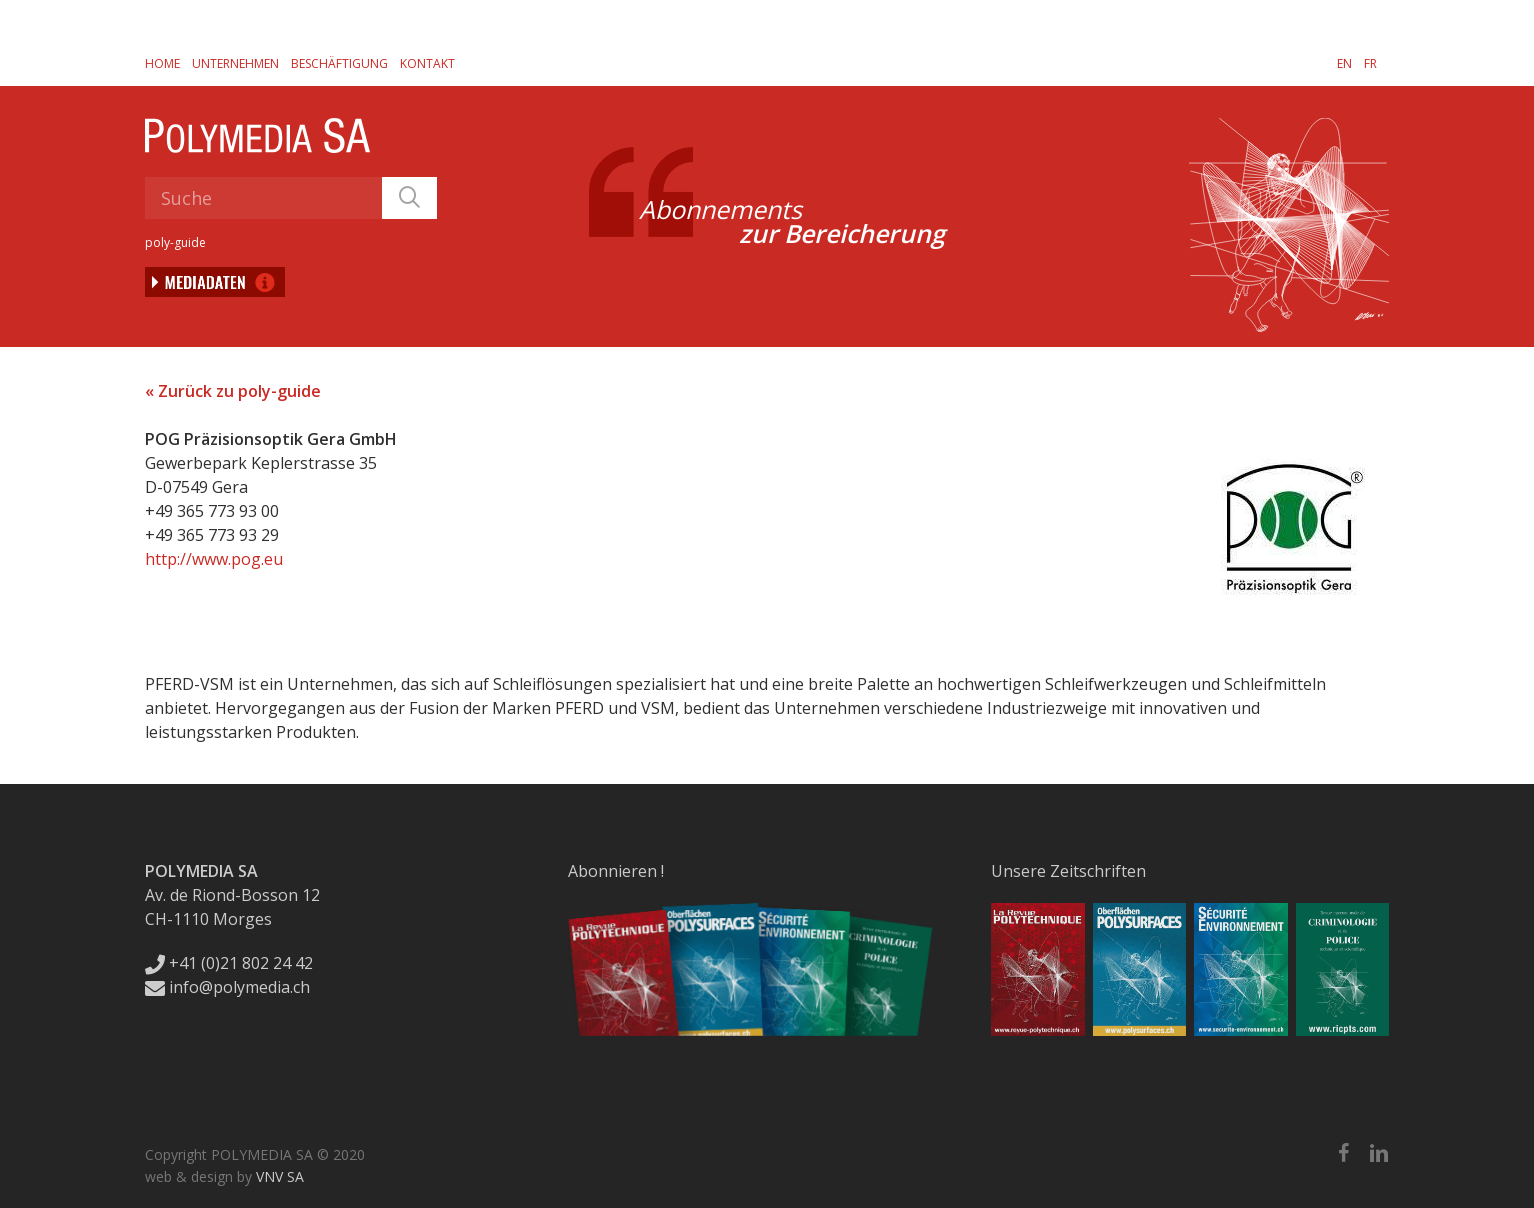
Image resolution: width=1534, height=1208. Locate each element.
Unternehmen (235, 63)
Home (162, 63)
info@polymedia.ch (227, 987)
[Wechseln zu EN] (1344, 63)
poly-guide (175, 242)
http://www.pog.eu (214, 559)
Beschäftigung (339, 63)
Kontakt (427, 63)
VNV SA (280, 1176)
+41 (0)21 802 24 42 (229, 963)
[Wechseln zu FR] (1370, 63)
